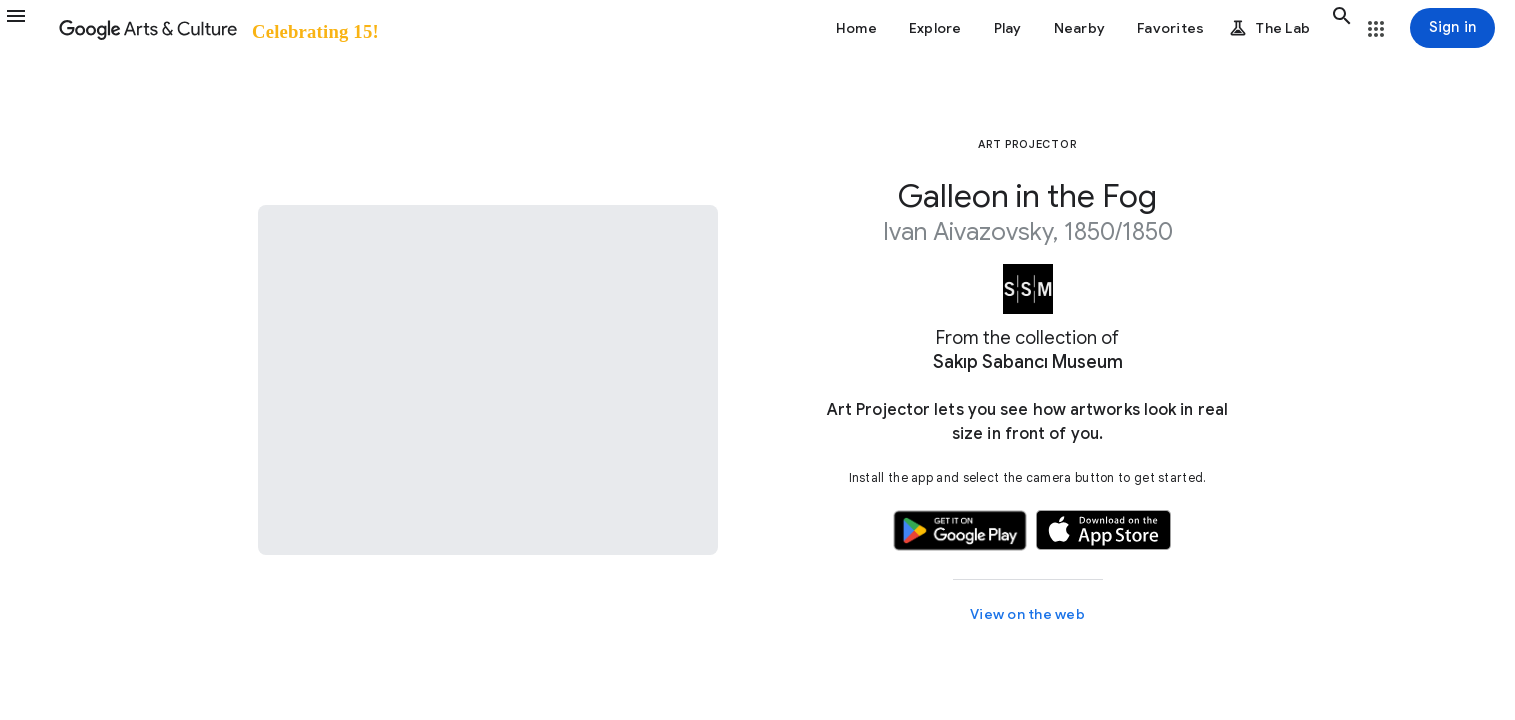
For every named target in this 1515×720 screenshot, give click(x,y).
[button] (28, 28)
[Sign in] (1452, 28)
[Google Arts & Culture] (217, 28)
